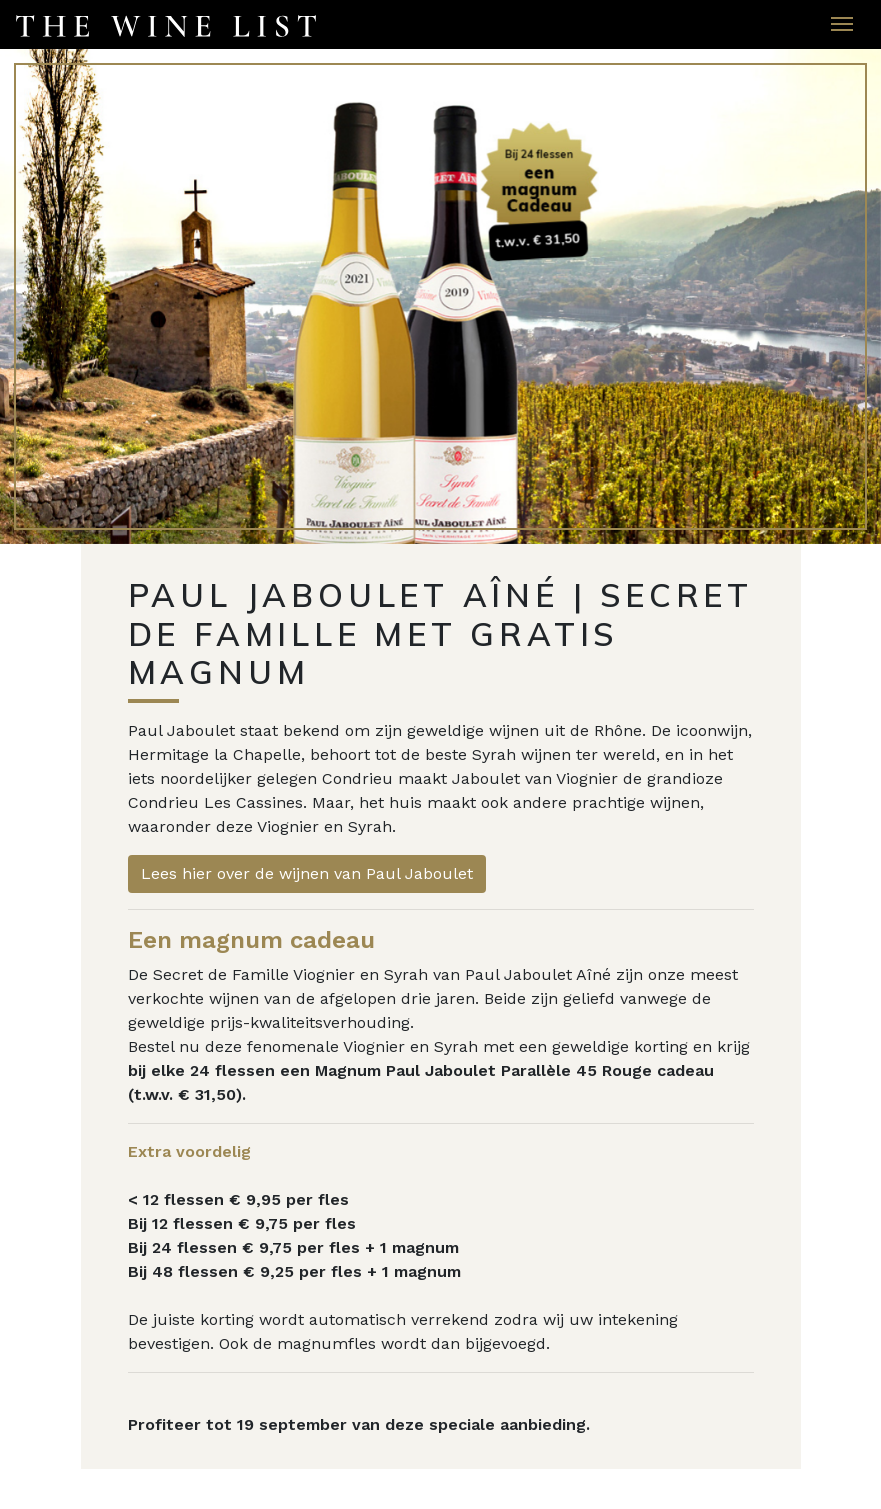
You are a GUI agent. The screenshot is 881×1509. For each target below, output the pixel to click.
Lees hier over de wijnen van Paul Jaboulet (307, 873)
